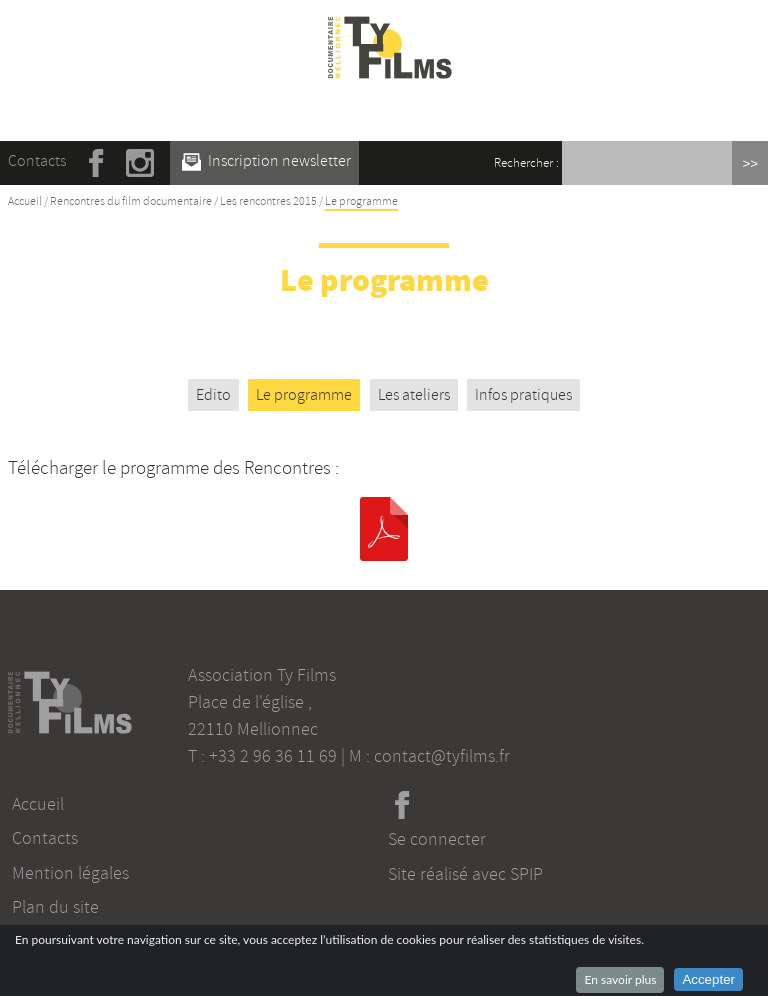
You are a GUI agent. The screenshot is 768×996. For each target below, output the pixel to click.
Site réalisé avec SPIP (465, 874)
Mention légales (70, 873)
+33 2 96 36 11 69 (273, 756)
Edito (213, 395)
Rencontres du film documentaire (131, 201)
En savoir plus (620, 979)
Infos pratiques (523, 395)
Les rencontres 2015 (268, 201)
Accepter (708, 979)
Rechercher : (526, 163)
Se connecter (437, 839)
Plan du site (55, 907)
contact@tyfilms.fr (442, 756)
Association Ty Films (262, 675)
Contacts (37, 161)
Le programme (304, 395)
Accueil (25, 201)
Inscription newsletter (266, 161)
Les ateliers (414, 395)
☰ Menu (390, 109)
